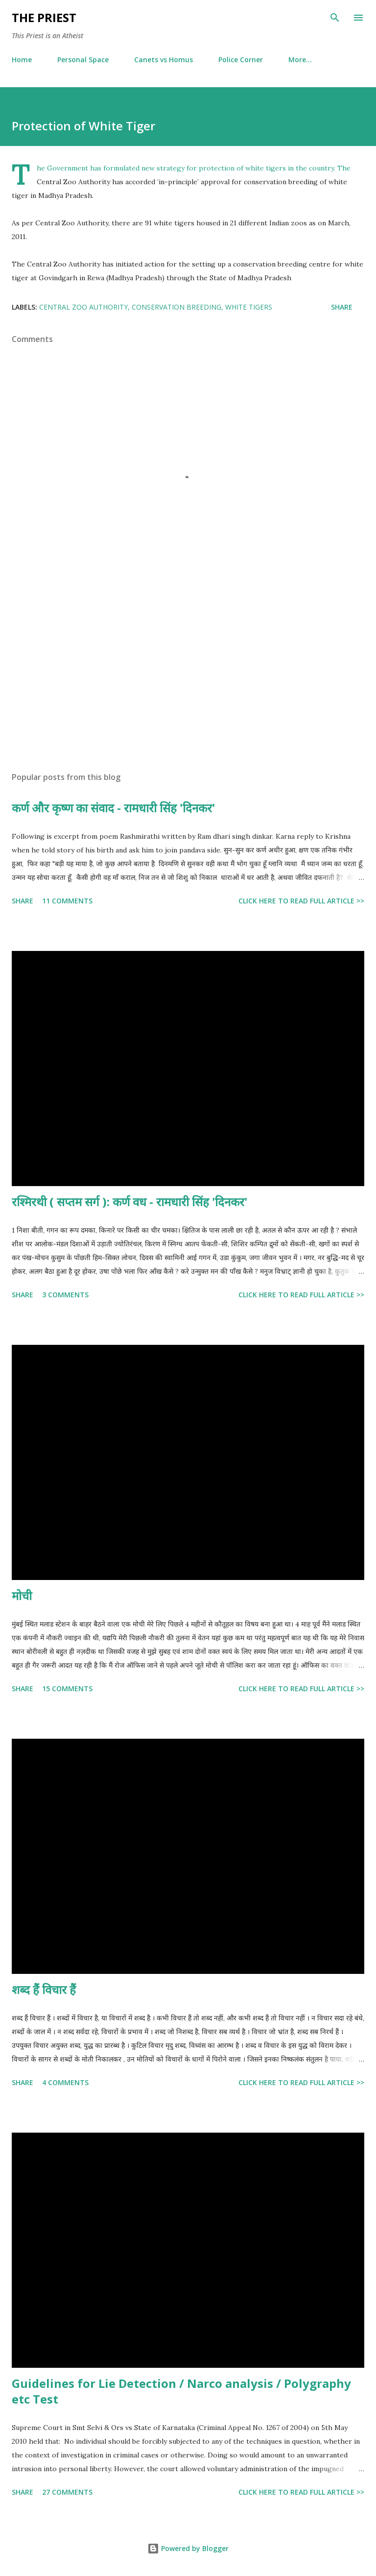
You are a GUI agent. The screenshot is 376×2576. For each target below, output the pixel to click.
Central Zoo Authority (83, 307)
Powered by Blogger (188, 2548)
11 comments (67, 900)
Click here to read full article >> (301, 900)
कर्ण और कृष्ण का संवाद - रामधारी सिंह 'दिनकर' (113, 808)
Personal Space (83, 59)
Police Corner (240, 59)
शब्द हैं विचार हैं (44, 1989)
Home (22, 59)
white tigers (248, 307)
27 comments (67, 2492)
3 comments (65, 1294)
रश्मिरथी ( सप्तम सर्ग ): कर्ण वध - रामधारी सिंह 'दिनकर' (129, 1201)
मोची (22, 1595)
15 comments (67, 1688)
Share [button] (341, 307)
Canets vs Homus (163, 59)
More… (300, 59)
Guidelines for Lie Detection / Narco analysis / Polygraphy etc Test (181, 2391)
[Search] (335, 18)
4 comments (65, 2082)
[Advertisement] (188, 671)
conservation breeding (176, 307)
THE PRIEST (44, 17)
